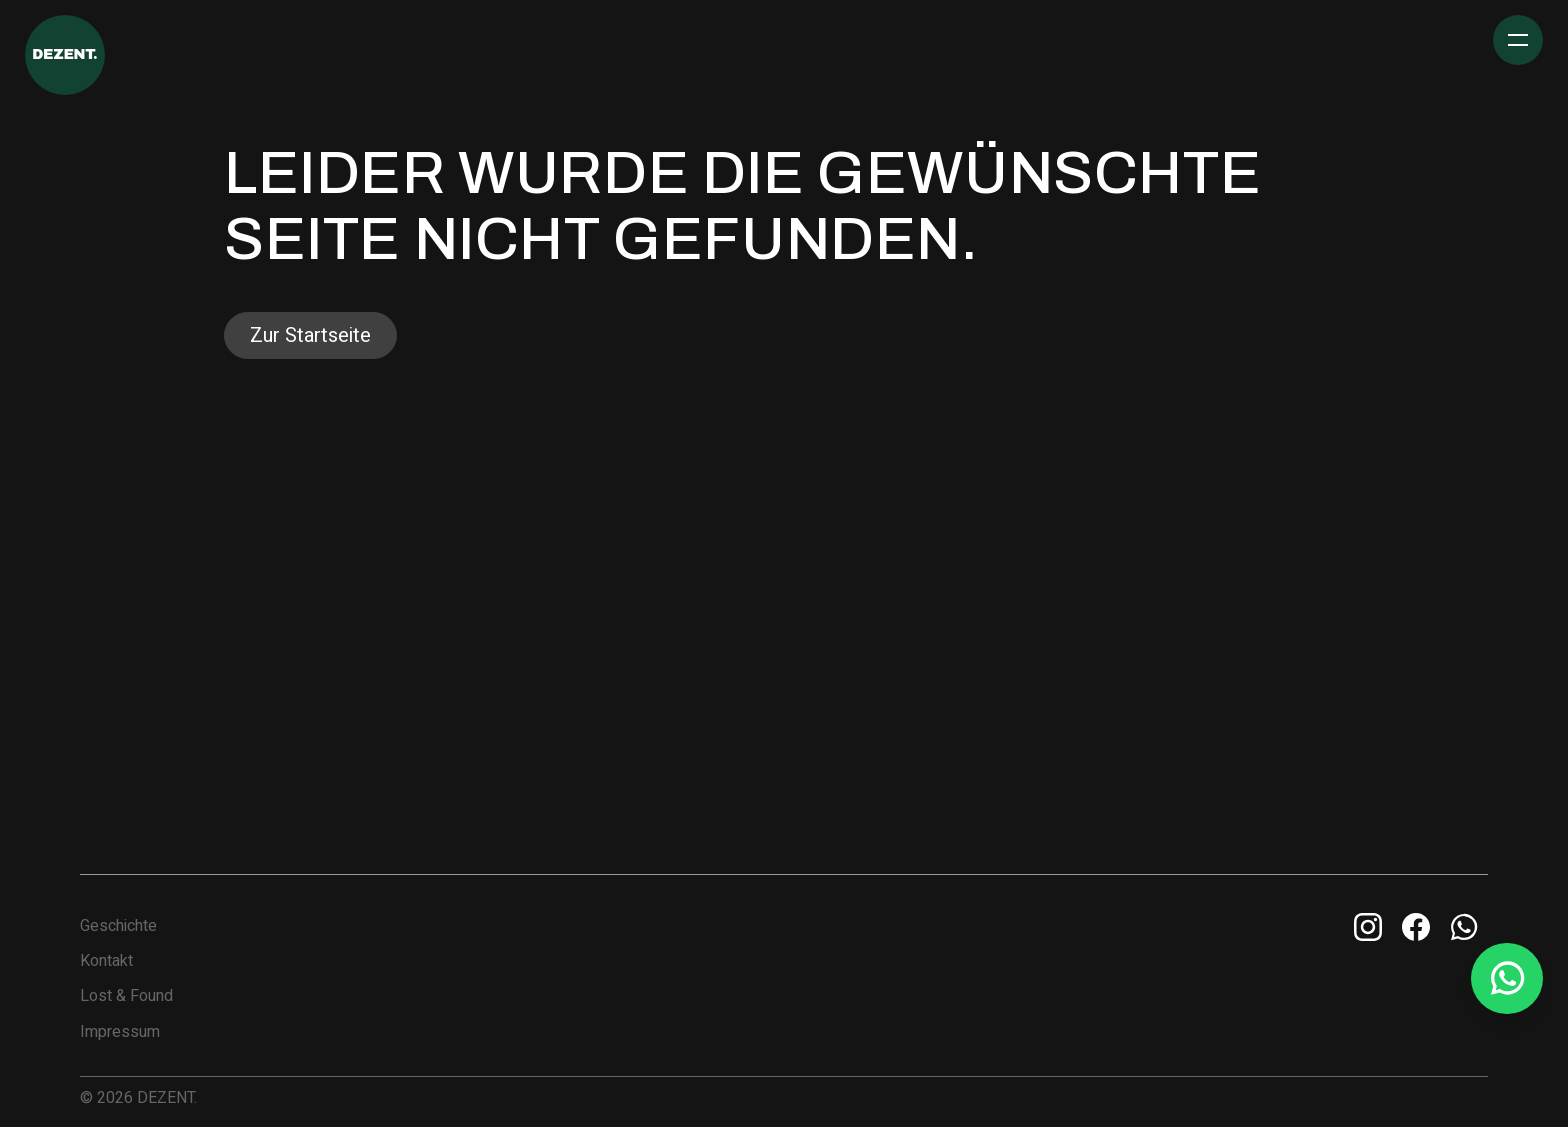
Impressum (120, 1032)
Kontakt (106, 961)
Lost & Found (126, 996)
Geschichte (118, 926)
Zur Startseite (310, 335)
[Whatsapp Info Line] (1506, 978)
